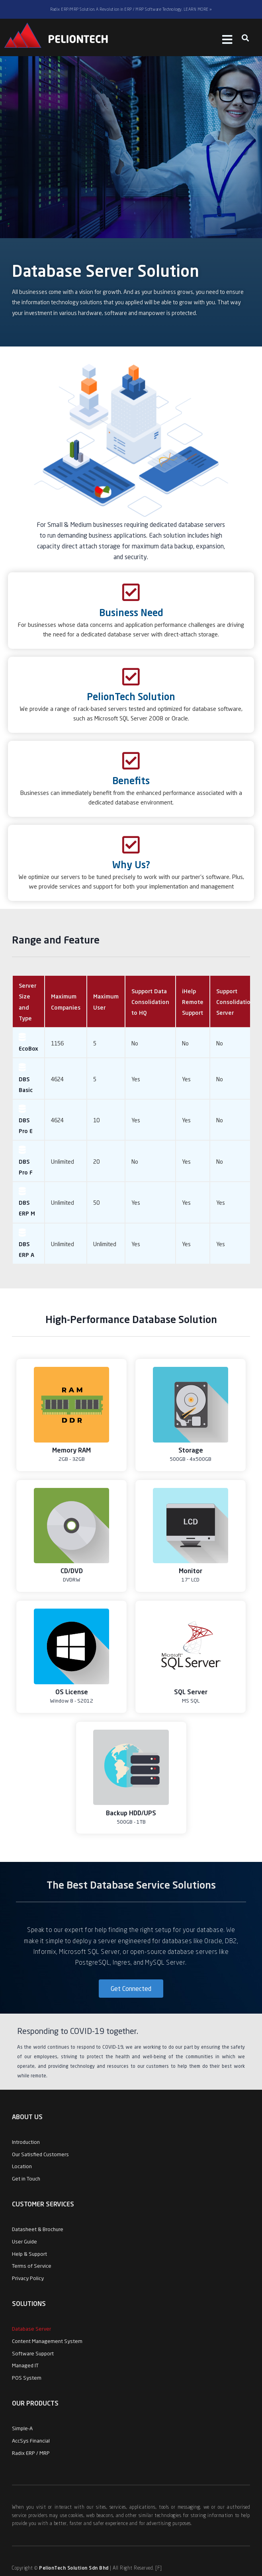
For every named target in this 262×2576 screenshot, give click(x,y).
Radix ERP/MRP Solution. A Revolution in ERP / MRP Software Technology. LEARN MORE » (131, 9)
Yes (135, 1079)
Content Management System (47, 2341)
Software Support (33, 2353)
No (134, 1043)
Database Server (31, 2328)
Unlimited (62, 1161)
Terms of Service (31, 2266)
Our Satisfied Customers (40, 2154)
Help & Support (29, 2254)
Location (22, 2166)
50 (96, 1202)
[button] (245, 37)
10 (96, 1120)
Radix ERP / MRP (31, 2453)
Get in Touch (26, 2178)
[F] (158, 2568)
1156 (57, 1043)
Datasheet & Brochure (37, 2229)
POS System (26, 2377)
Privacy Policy (28, 2278)
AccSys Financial (31, 2440)
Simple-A (22, 2428)
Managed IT (25, 2365)
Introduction (26, 2142)
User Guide (24, 2241)
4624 (57, 1079)
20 (96, 1161)
